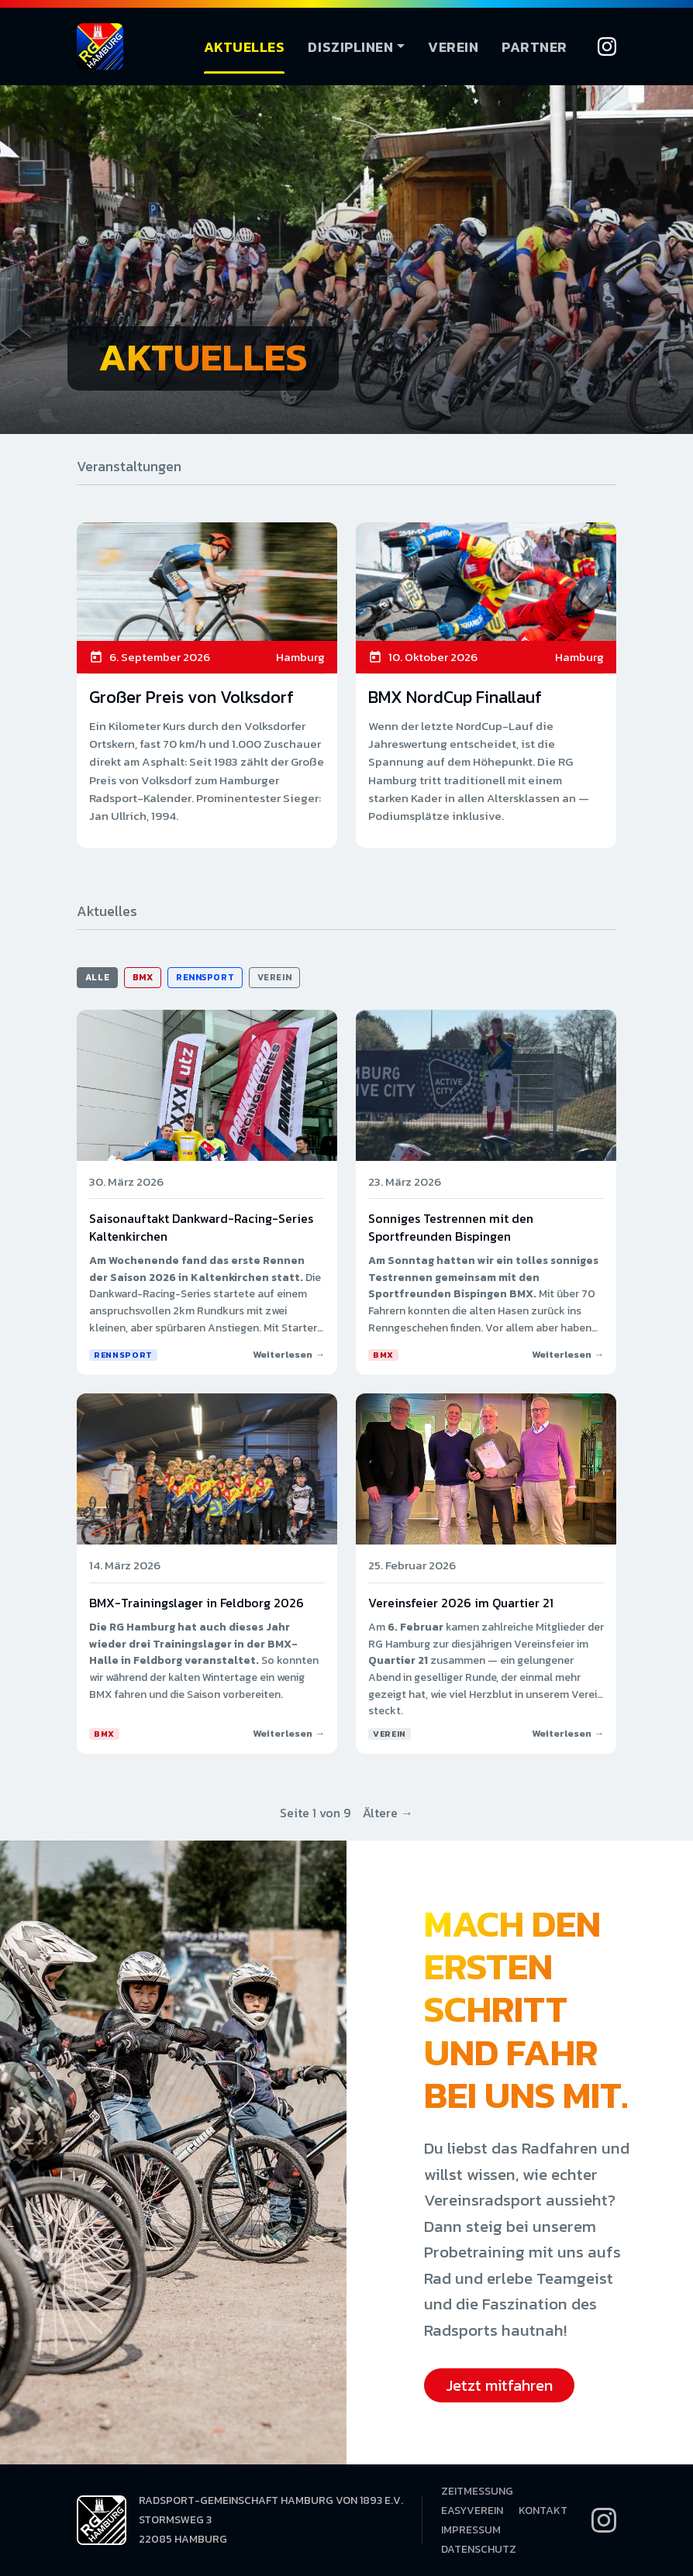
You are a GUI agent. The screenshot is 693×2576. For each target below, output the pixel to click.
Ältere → (388, 1812)
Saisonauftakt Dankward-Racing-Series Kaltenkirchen (201, 1227)
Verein (453, 46)
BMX (143, 977)
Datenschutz (478, 2549)
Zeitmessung (477, 2491)
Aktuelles (244, 46)
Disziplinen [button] (350, 46)
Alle (97, 977)
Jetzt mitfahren (499, 2385)
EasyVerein (472, 2510)
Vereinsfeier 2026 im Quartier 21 (460, 1602)
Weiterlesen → (289, 1354)
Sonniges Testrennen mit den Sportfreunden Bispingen (450, 1227)
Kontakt (543, 2510)
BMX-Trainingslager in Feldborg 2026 (196, 1602)
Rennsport (205, 977)
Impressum (471, 2530)
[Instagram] (607, 46)
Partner (534, 46)
